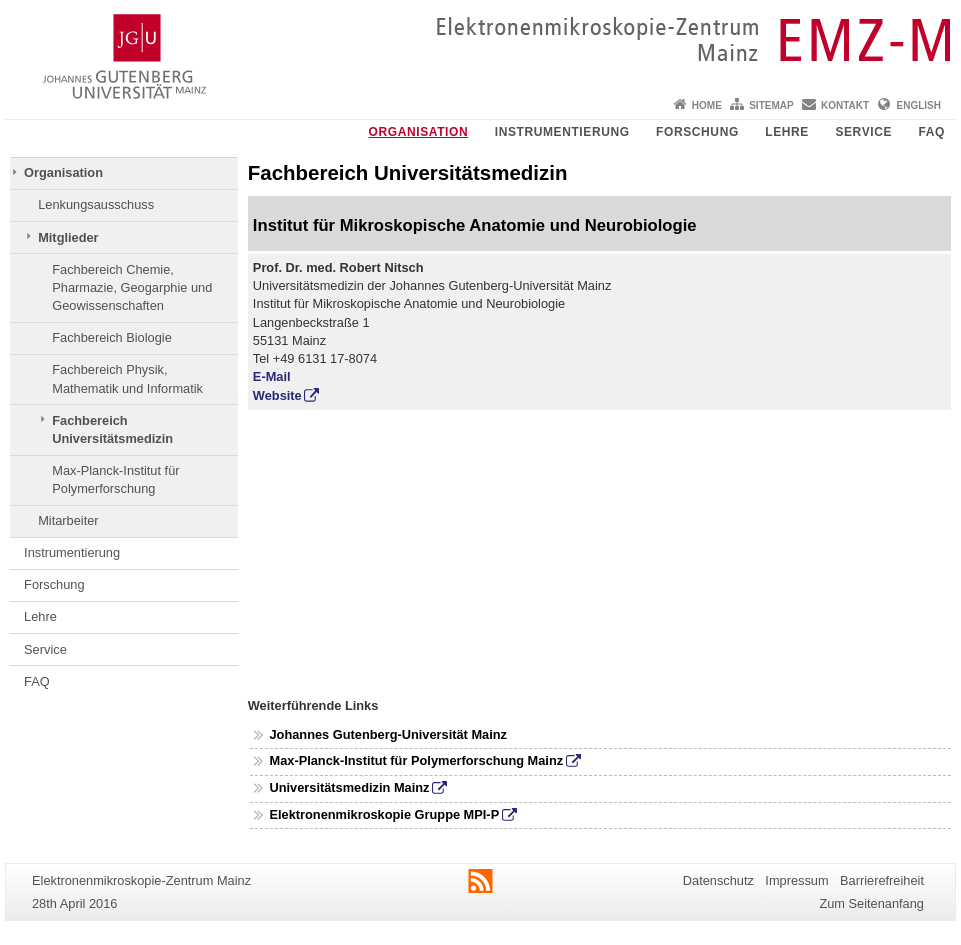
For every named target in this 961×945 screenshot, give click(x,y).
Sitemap (771, 105)
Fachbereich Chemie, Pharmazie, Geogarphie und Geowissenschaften (132, 288)
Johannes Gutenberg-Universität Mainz (388, 734)
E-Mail (272, 376)
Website (277, 395)
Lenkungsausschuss (96, 204)
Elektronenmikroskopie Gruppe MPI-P (384, 814)
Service (863, 132)
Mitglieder (68, 237)
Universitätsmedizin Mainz (349, 787)
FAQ (932, 132)
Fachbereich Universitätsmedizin (112, 429)
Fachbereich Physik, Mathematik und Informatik (127, 378)
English (919, 105)
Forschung (697, 132)
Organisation (419, 132)
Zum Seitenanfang (871, 903)
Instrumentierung (562, 132)
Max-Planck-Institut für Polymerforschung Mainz (416, 760)
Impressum (796, 880)
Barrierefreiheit (882, 880)
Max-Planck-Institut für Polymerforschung (115, 479)
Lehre (787, 132)
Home (707, 105)
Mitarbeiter (68, 520)
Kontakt (845, 105)
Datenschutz (718, 880)
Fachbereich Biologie (112, 337)
